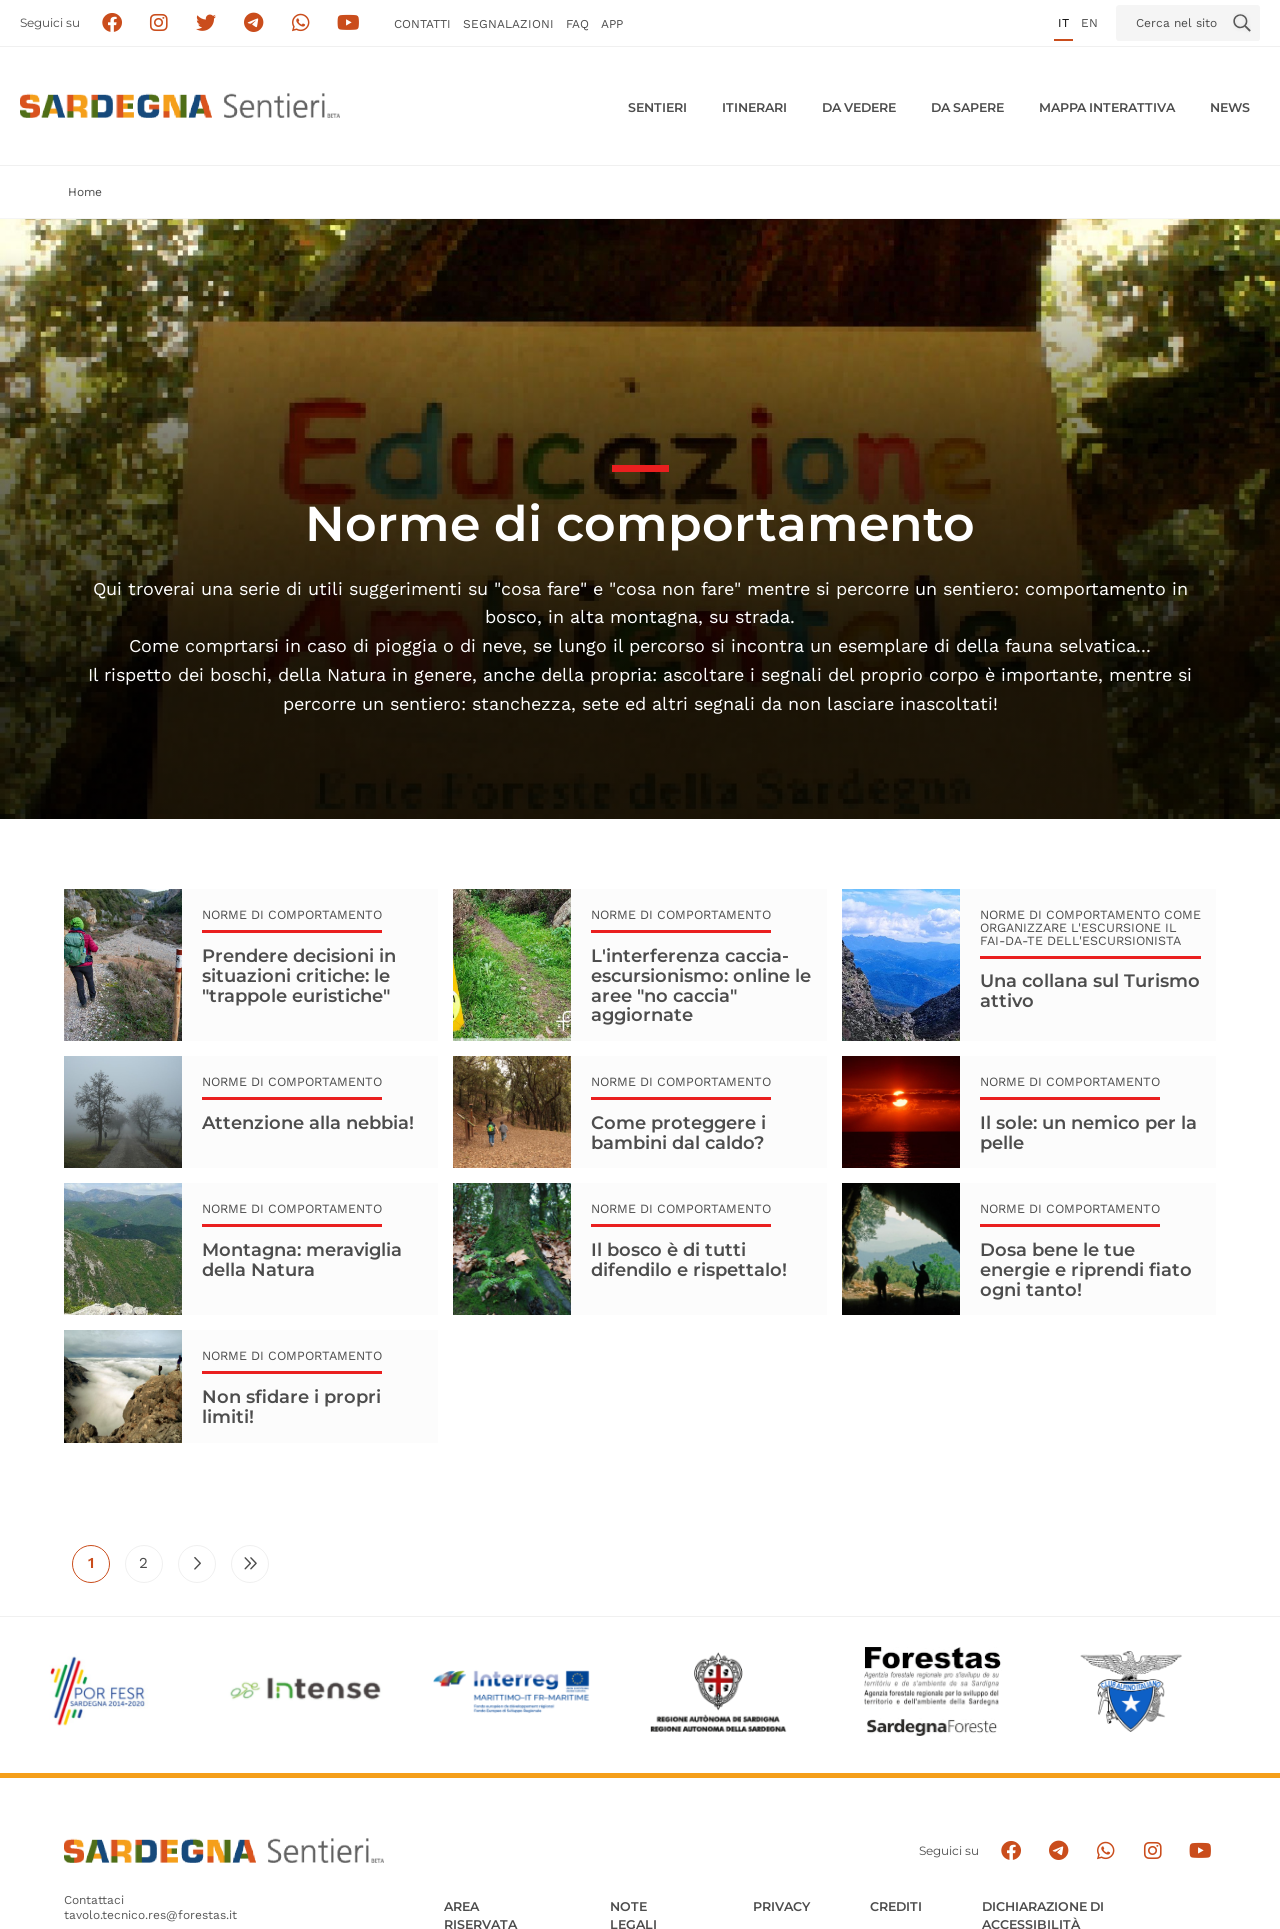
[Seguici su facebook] (111, 23)
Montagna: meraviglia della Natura (302, 1260)
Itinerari (754, 107)
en (1089, 23)
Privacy (781, 1906)
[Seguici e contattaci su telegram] (253, 23)
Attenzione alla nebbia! (308, 1123)
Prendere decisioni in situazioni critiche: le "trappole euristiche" (299, 975)
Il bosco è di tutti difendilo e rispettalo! (689, 1260)
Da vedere (859, 107)
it (1063, 23)
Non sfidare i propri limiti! (291, 1407)
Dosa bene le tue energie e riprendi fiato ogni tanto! (1086, 1269)
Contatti (422, 24)
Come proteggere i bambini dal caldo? (678, 1133)
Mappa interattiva (1107, 107)
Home (85, 192)
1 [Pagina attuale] (99, 1568)
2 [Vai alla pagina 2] (151, 1568)
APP (612, 24)
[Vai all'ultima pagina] (250, 1564)
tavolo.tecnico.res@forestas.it (150, 1915)
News (1230, 107)
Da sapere (967, 107)
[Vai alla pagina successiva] (197, 1564)
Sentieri (657, 107)
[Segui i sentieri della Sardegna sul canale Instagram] (159, 23)
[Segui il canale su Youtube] (348, 23)
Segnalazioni (508, 24)
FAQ (577, 24)
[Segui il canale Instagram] (1152, 1851)
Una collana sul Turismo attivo (1090, 991)
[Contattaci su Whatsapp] (301, 23)
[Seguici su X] (206, 23)
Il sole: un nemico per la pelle (1088, 1133)
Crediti (896, 1906)
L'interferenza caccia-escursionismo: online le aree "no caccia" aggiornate (701, 985)
